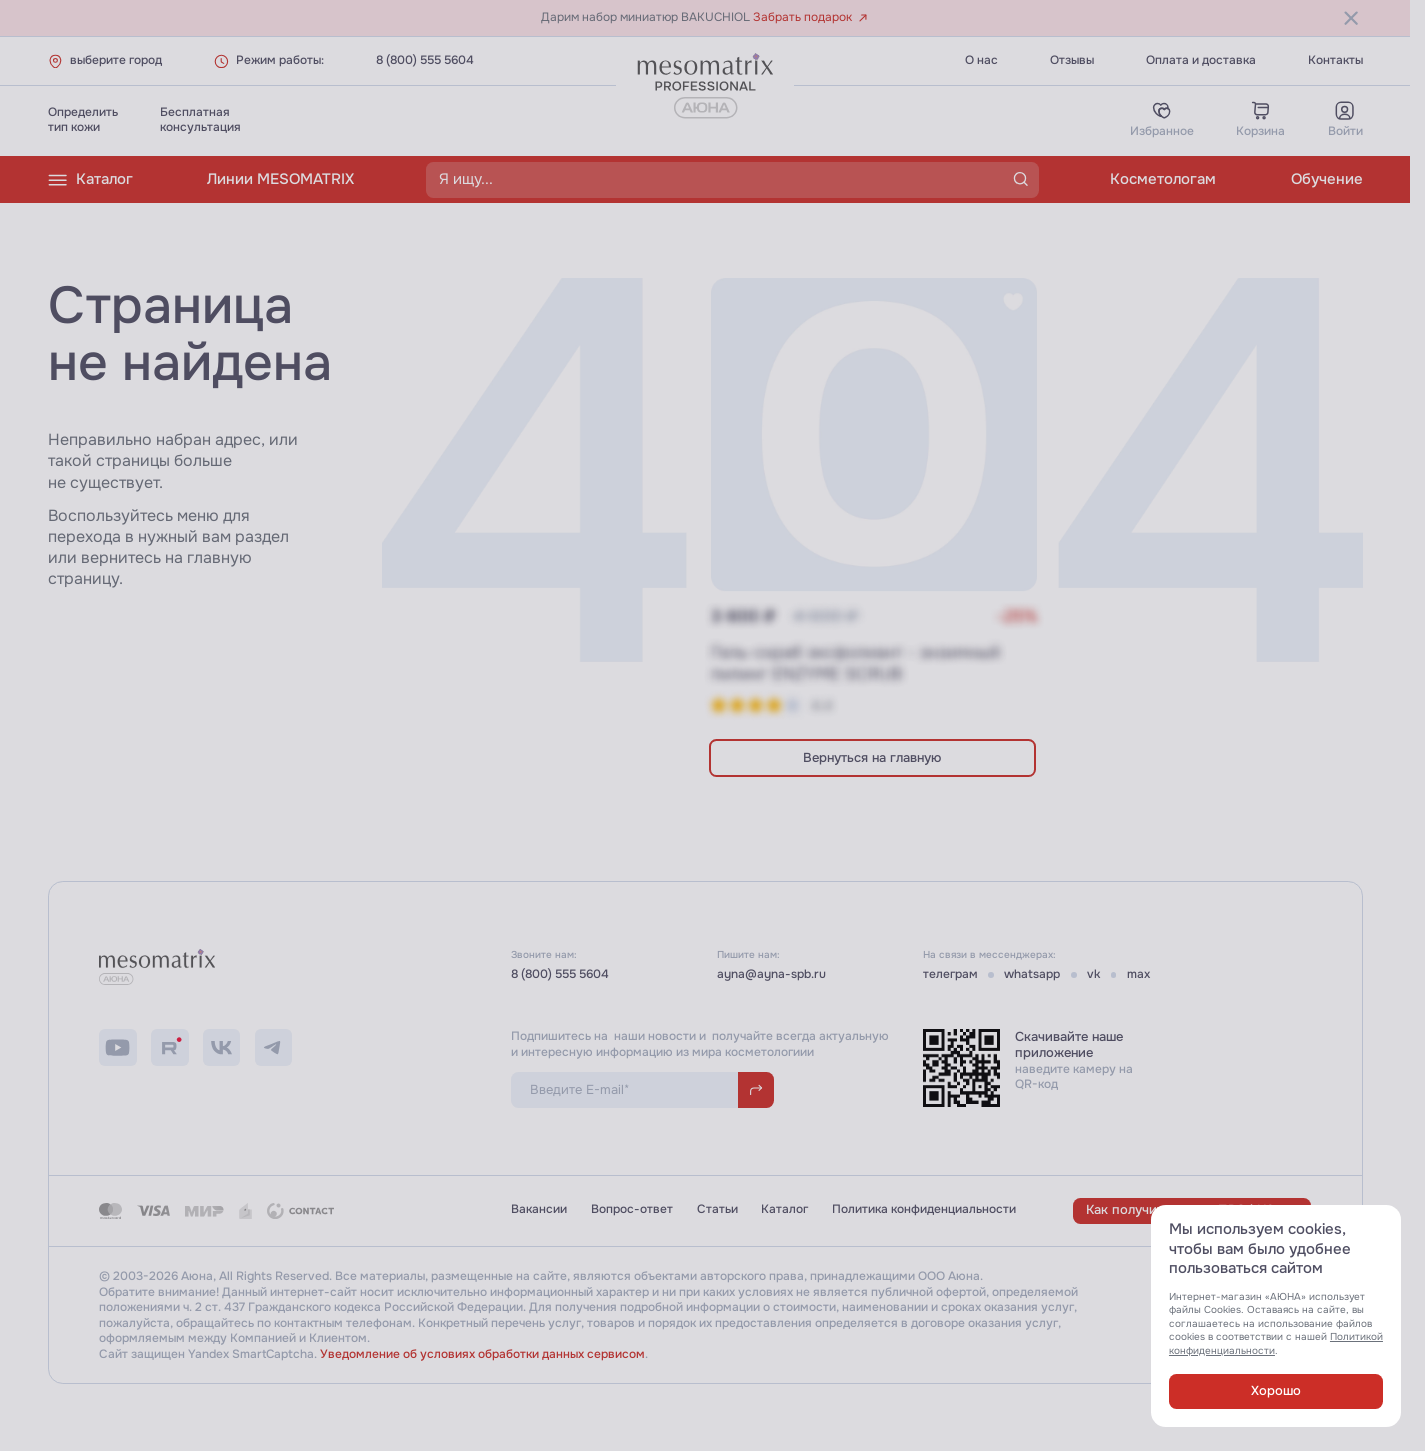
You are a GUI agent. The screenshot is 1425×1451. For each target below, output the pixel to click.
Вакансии (539, 1209)
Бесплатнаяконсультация (200, 120)
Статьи (717, 1209)
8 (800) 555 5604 (425, 60)
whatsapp (1032, 974)
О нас (981, 60)
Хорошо (1276, 1390)
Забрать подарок (810, 17)
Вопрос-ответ (632, 1209)
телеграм (950, 974)
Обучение (1327, 179)
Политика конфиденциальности (924, 1209)
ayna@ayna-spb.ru (771, 974)
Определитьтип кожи (83, 120)
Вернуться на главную (872, 757)
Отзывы (1072, 60)
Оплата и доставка (1201, 60)
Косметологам (1163, 179)
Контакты (1335, 60)
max (1138, 974)
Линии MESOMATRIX (280, 179)
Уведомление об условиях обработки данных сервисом (482, 1354)
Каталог (90, 180)
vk (1093, 974)
